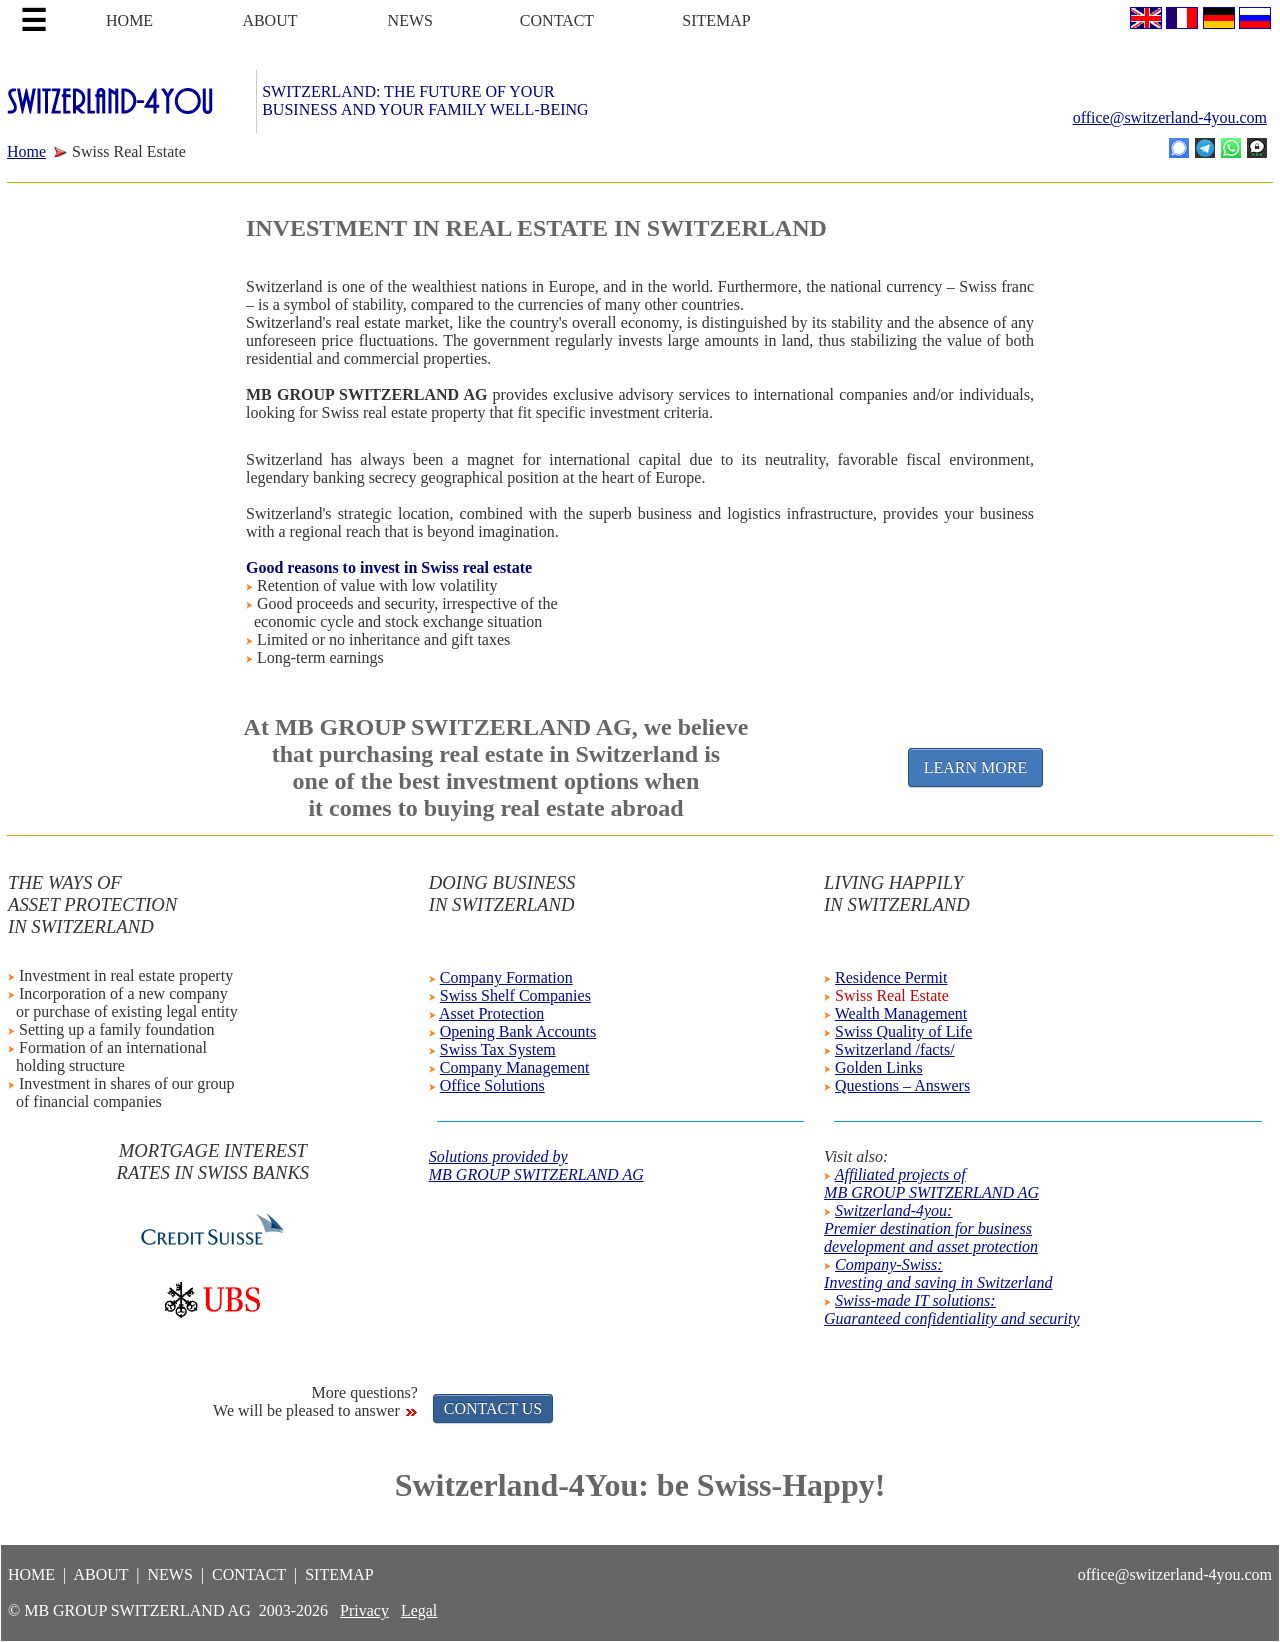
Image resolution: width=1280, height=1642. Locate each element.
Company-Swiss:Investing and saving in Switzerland (938, 1273)
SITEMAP (716, 20)
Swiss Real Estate (892, 995)
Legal (419, 1610)
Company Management (515, 1067)
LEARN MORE (976, 767)
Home (26, 151)
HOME (129, 20)
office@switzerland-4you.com (1170, 117)
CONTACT (557, 20)
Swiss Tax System (498, 1049)
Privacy (364, 1610)
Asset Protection (491, 1013)
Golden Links (879, 1067)
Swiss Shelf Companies (515, 995)
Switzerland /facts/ (895, 1049)
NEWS (410, 20)
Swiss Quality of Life (903, 1031)
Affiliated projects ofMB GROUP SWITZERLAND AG (931, 1183)
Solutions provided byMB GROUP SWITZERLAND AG (536, 1165)
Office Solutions (492, 1085)
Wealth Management (901, 1013)
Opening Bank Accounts (518, 1031)
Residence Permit (891, 977)
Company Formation (506, 977)
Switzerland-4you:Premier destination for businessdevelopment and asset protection (931, 1228)
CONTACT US (493, 1408)
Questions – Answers (902, 1085)
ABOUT (269, 20)
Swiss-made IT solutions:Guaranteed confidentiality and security (952, 1309)
